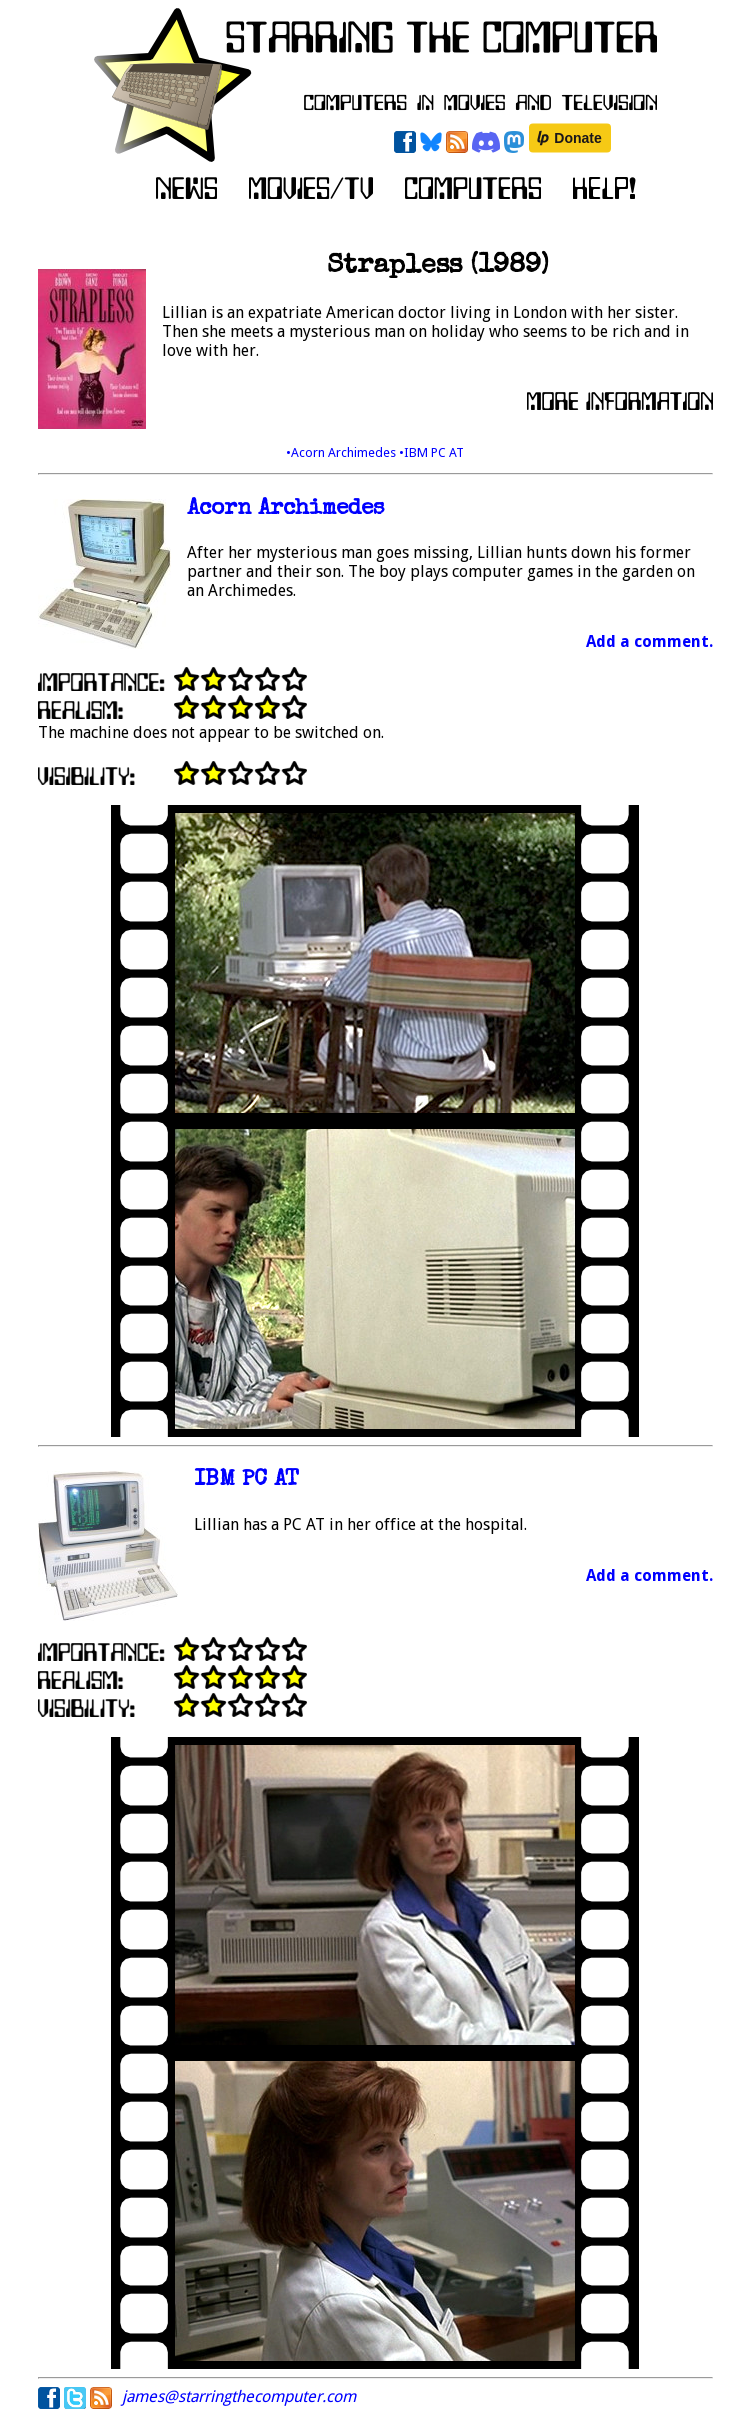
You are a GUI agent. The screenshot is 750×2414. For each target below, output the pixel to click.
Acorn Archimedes (286, 509)
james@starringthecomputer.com (239, 2396)
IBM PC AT (246, 1480)
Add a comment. (649, 641)
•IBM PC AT (431, 452)
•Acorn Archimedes (342, 452)
